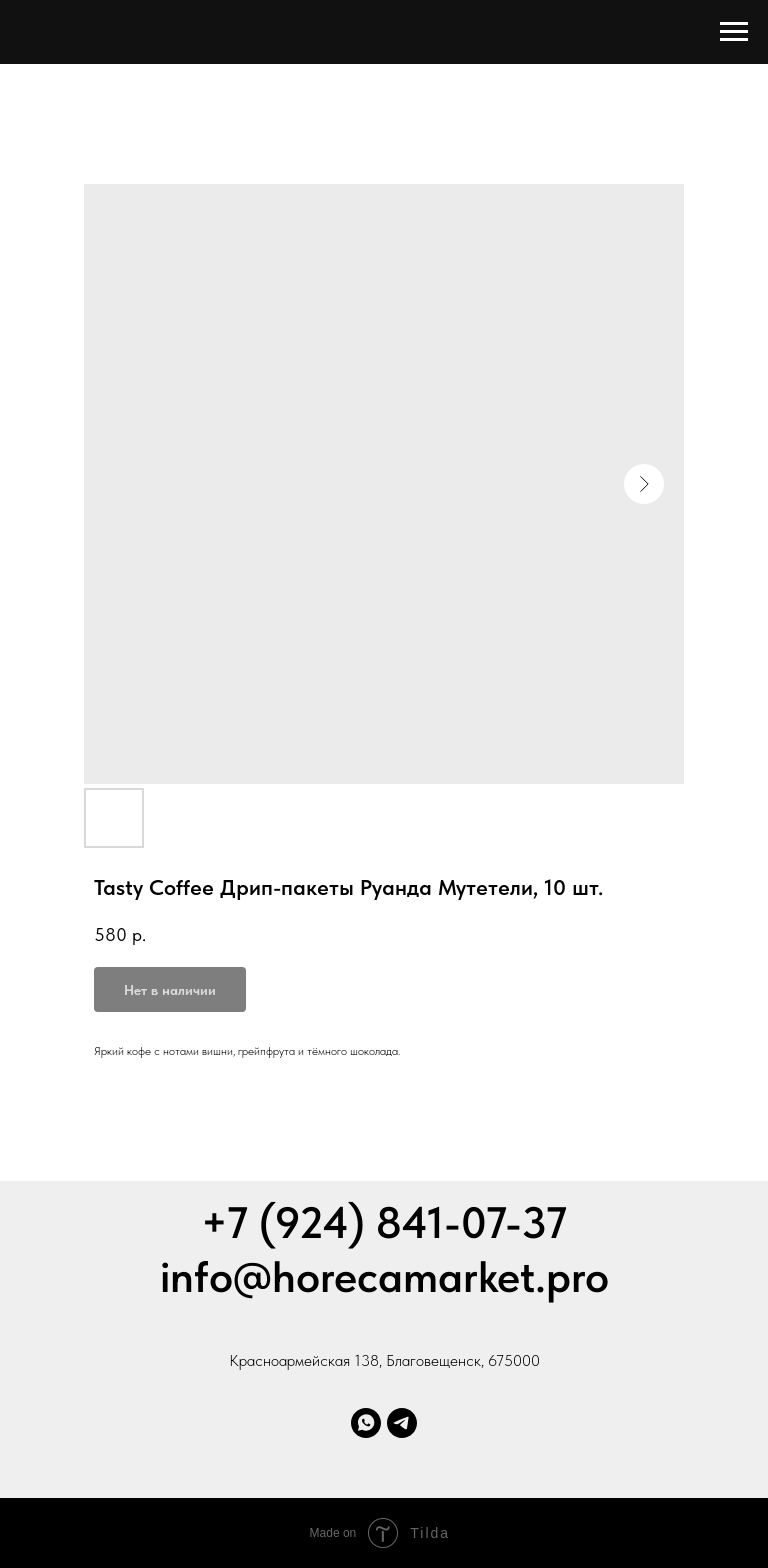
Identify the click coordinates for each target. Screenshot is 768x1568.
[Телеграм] (402, 1423)
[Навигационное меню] (734, 32)
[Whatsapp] (366, 1423)
